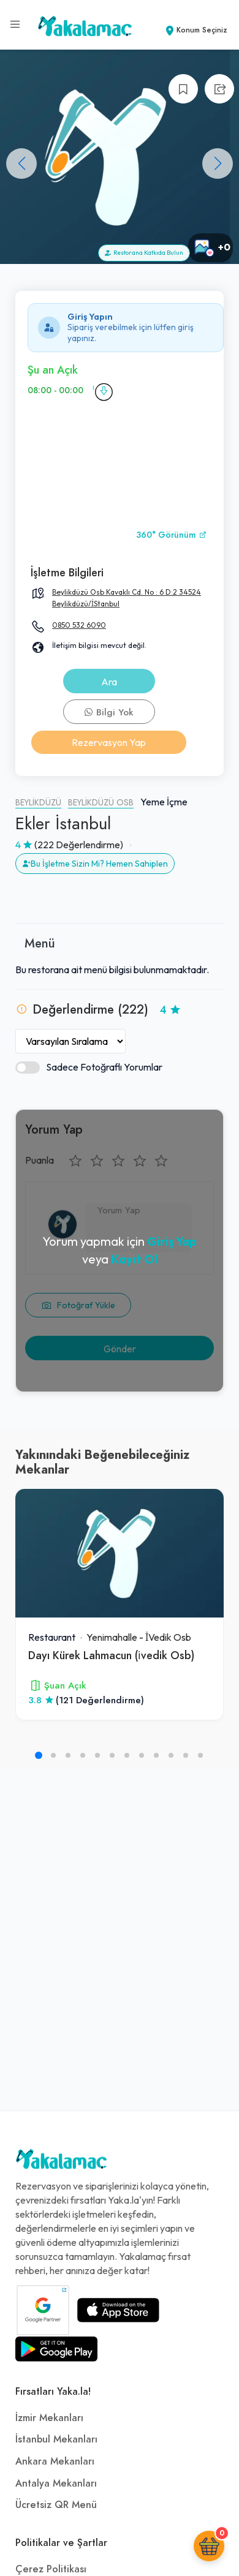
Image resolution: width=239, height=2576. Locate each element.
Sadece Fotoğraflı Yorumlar (88, 1067)
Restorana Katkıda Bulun (144, 253)
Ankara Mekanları (54, 2461)
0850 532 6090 (79, 625)
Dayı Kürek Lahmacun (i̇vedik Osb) (111, 1655)
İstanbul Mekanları (56, 2439)
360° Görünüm (171, 535)
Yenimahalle (111, 1637)
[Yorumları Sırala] (70, 1041)
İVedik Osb (168, 1637)
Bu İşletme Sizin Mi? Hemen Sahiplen (95, 863)
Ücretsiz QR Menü (56, 2505)
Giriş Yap (172, 1241)
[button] (217, 163)
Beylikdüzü (38, 802)
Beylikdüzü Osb (101, 802)
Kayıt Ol (134, 1259)
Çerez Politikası (50, 2569)
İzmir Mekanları (49, 2418)
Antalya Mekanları (56, 2483)
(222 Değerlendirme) (78, 844)
